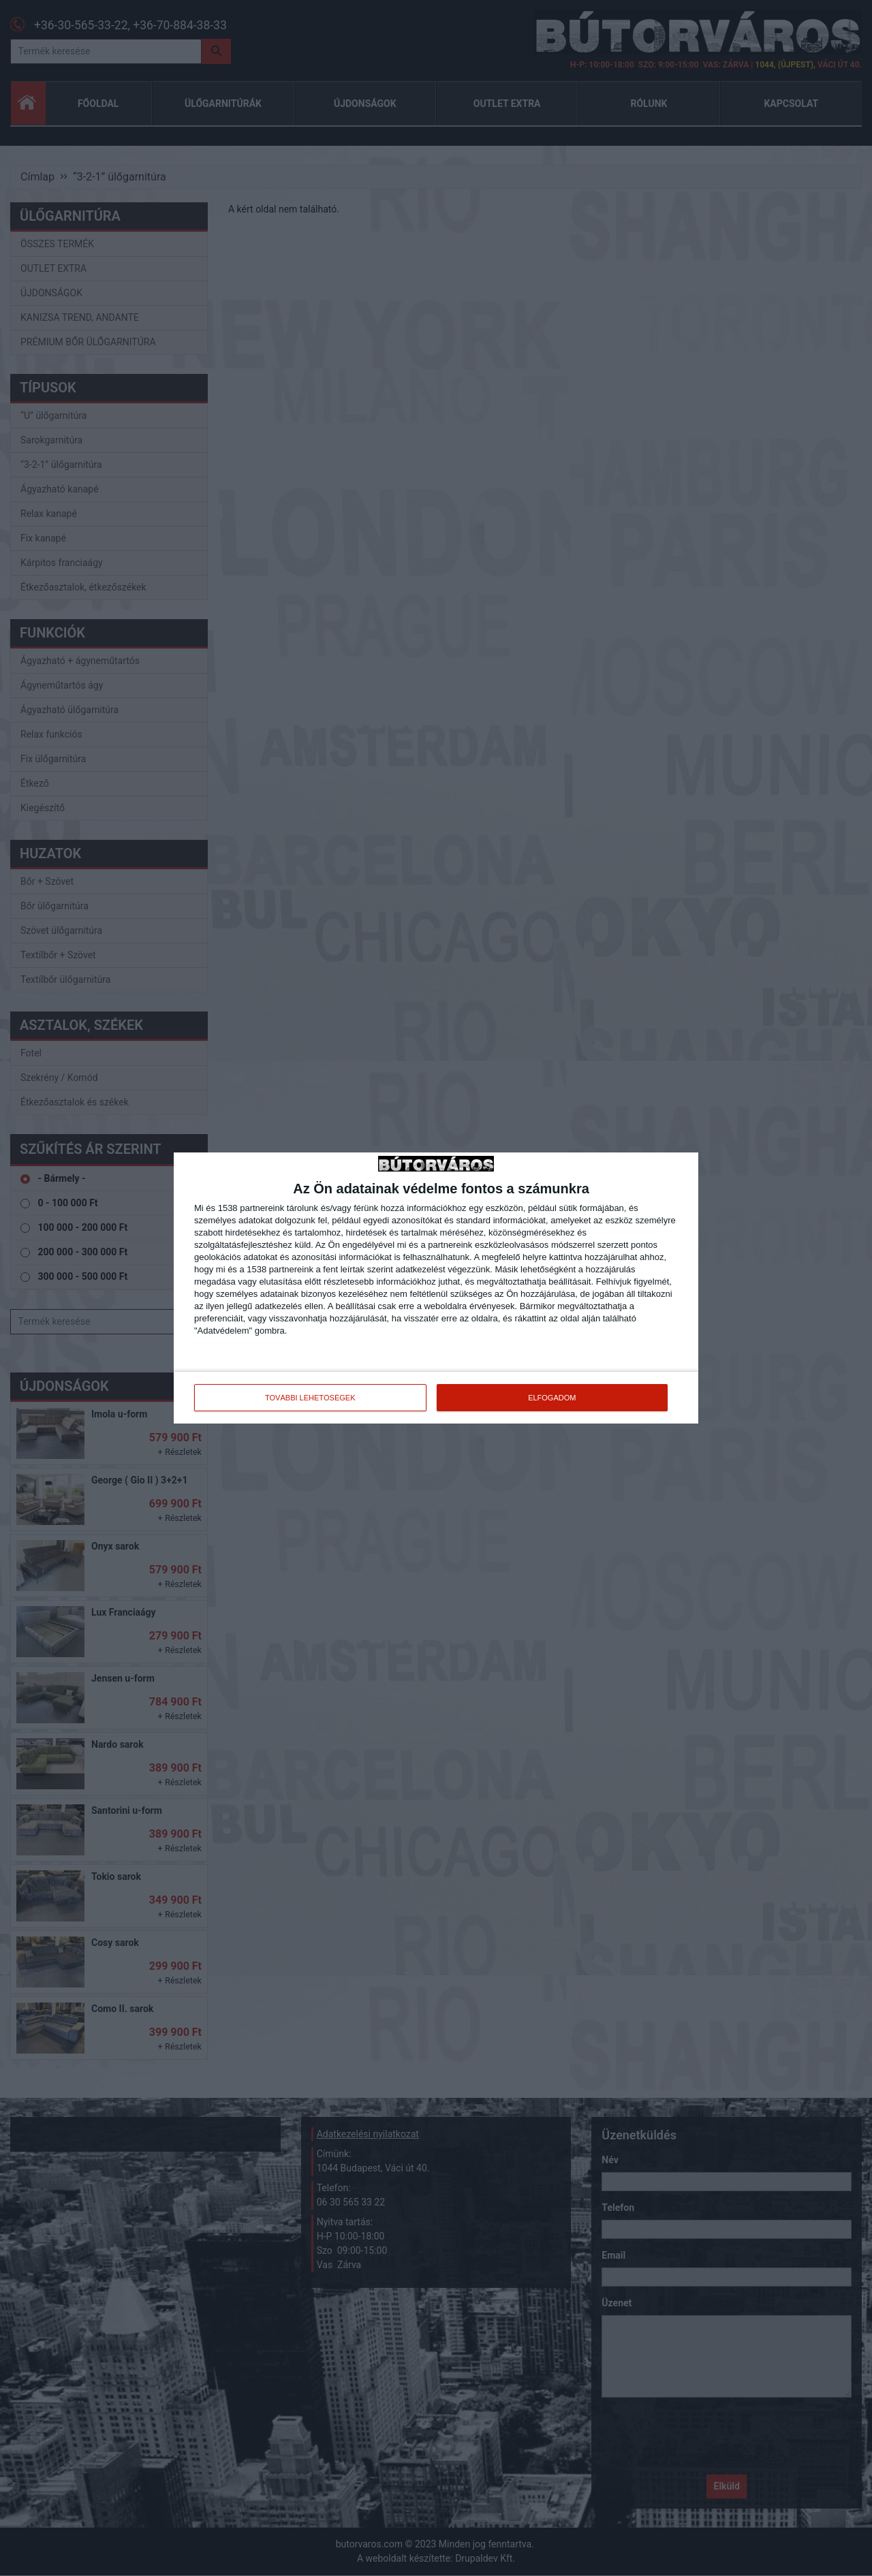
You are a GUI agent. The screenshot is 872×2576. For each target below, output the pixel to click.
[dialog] (436, 1288)
